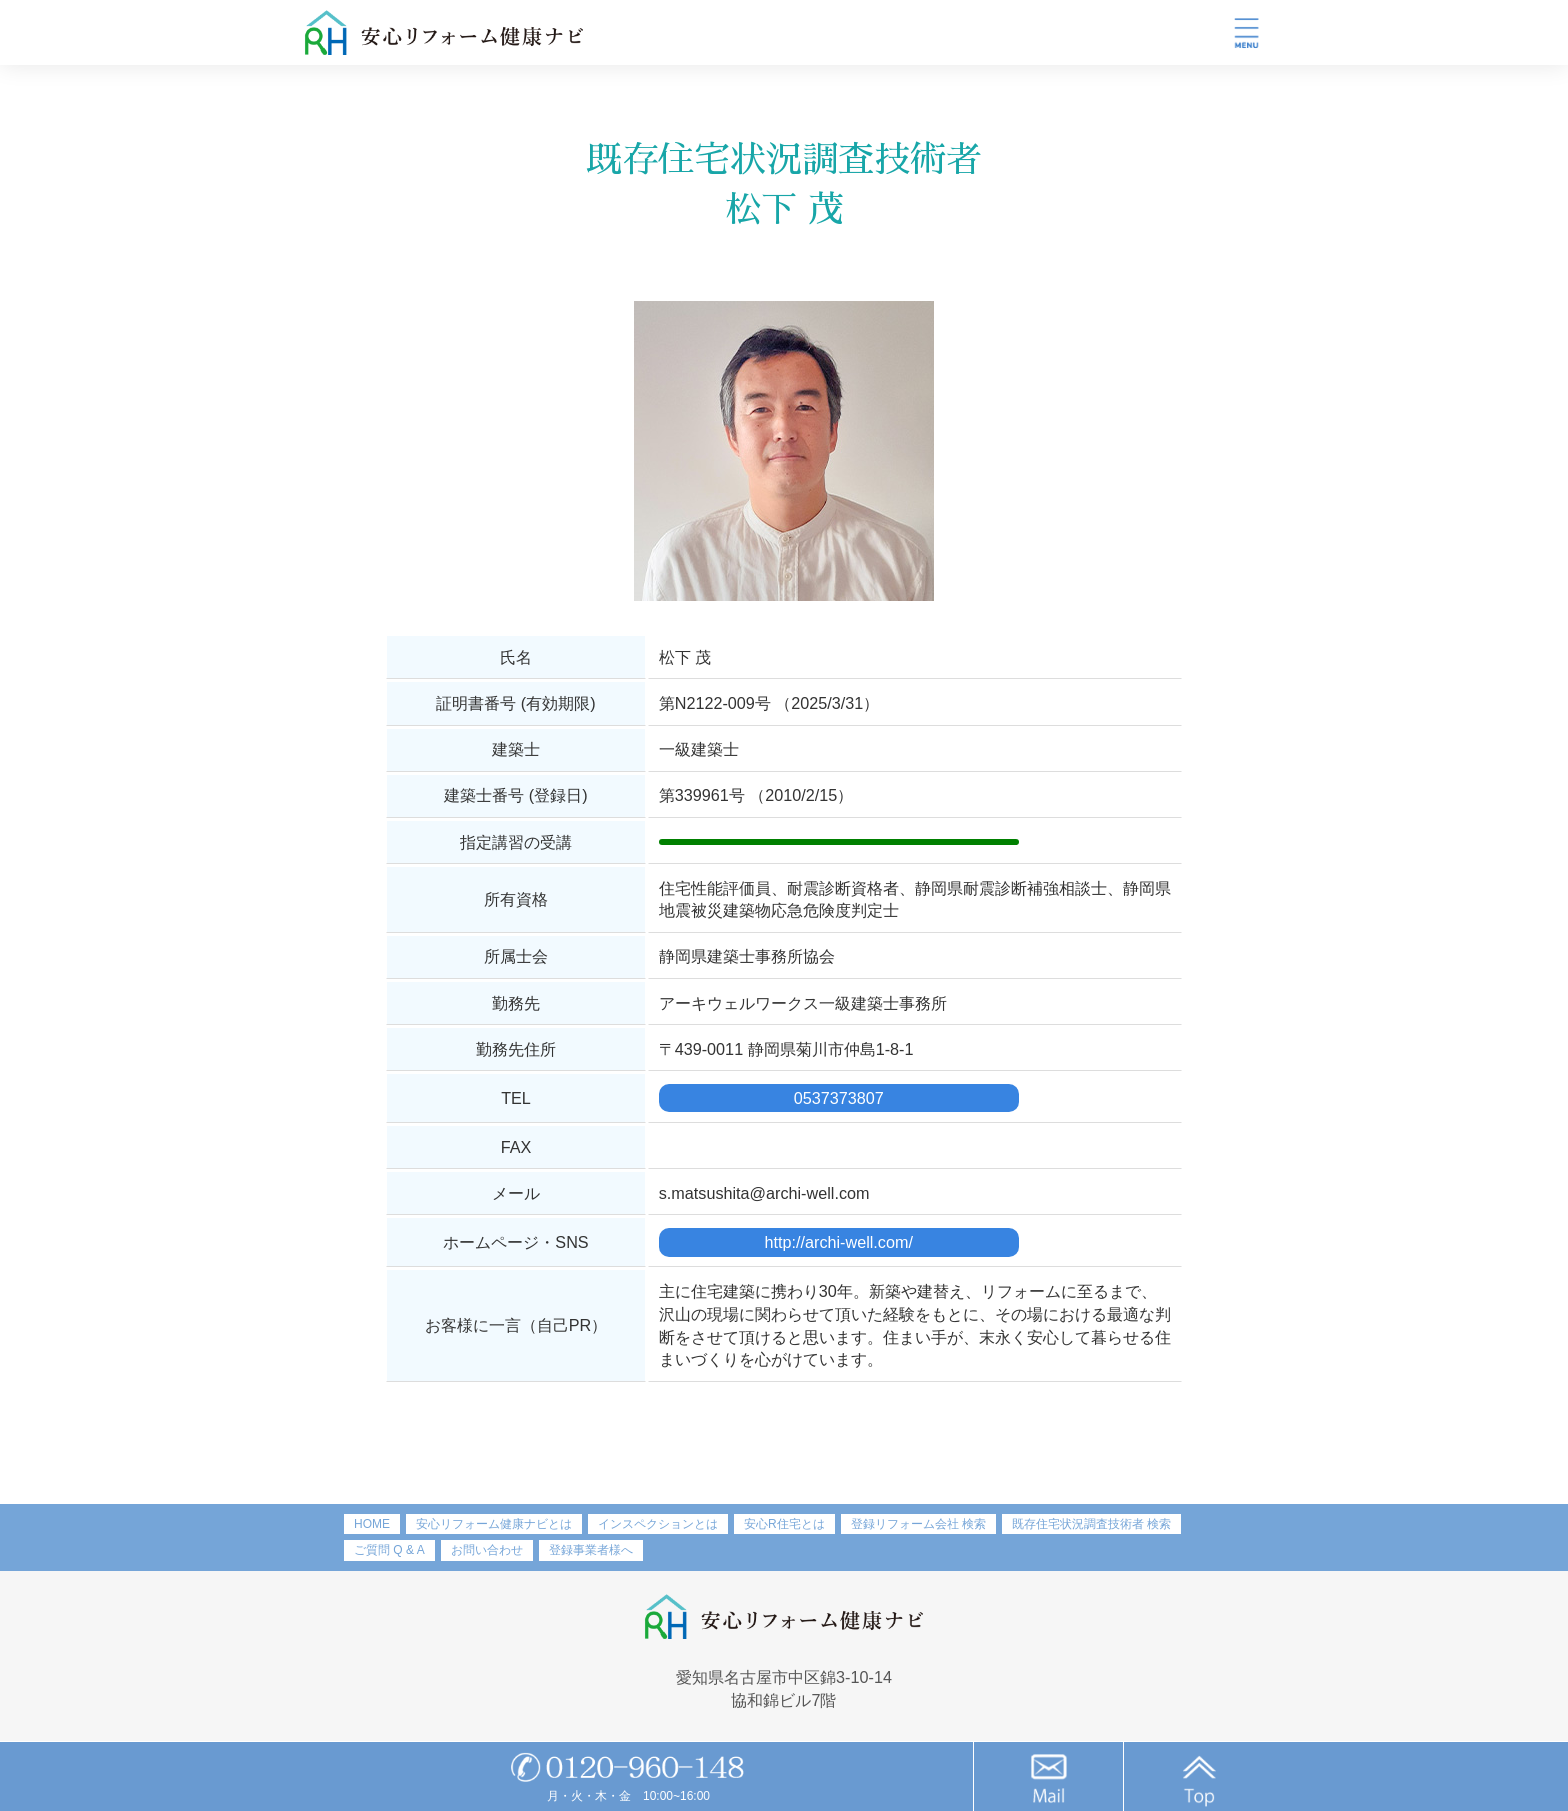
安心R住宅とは (784, 1524)
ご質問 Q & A (389, 1550)
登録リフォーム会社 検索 (918, 1524)
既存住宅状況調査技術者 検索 (1091, 1524)
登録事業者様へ (591, 1550)
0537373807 (839, 1098)
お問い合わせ (487, 1550)
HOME (372, 1524)
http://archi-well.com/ (839, 1242)
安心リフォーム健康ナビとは (494, 1524)
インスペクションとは (658, 1524)
